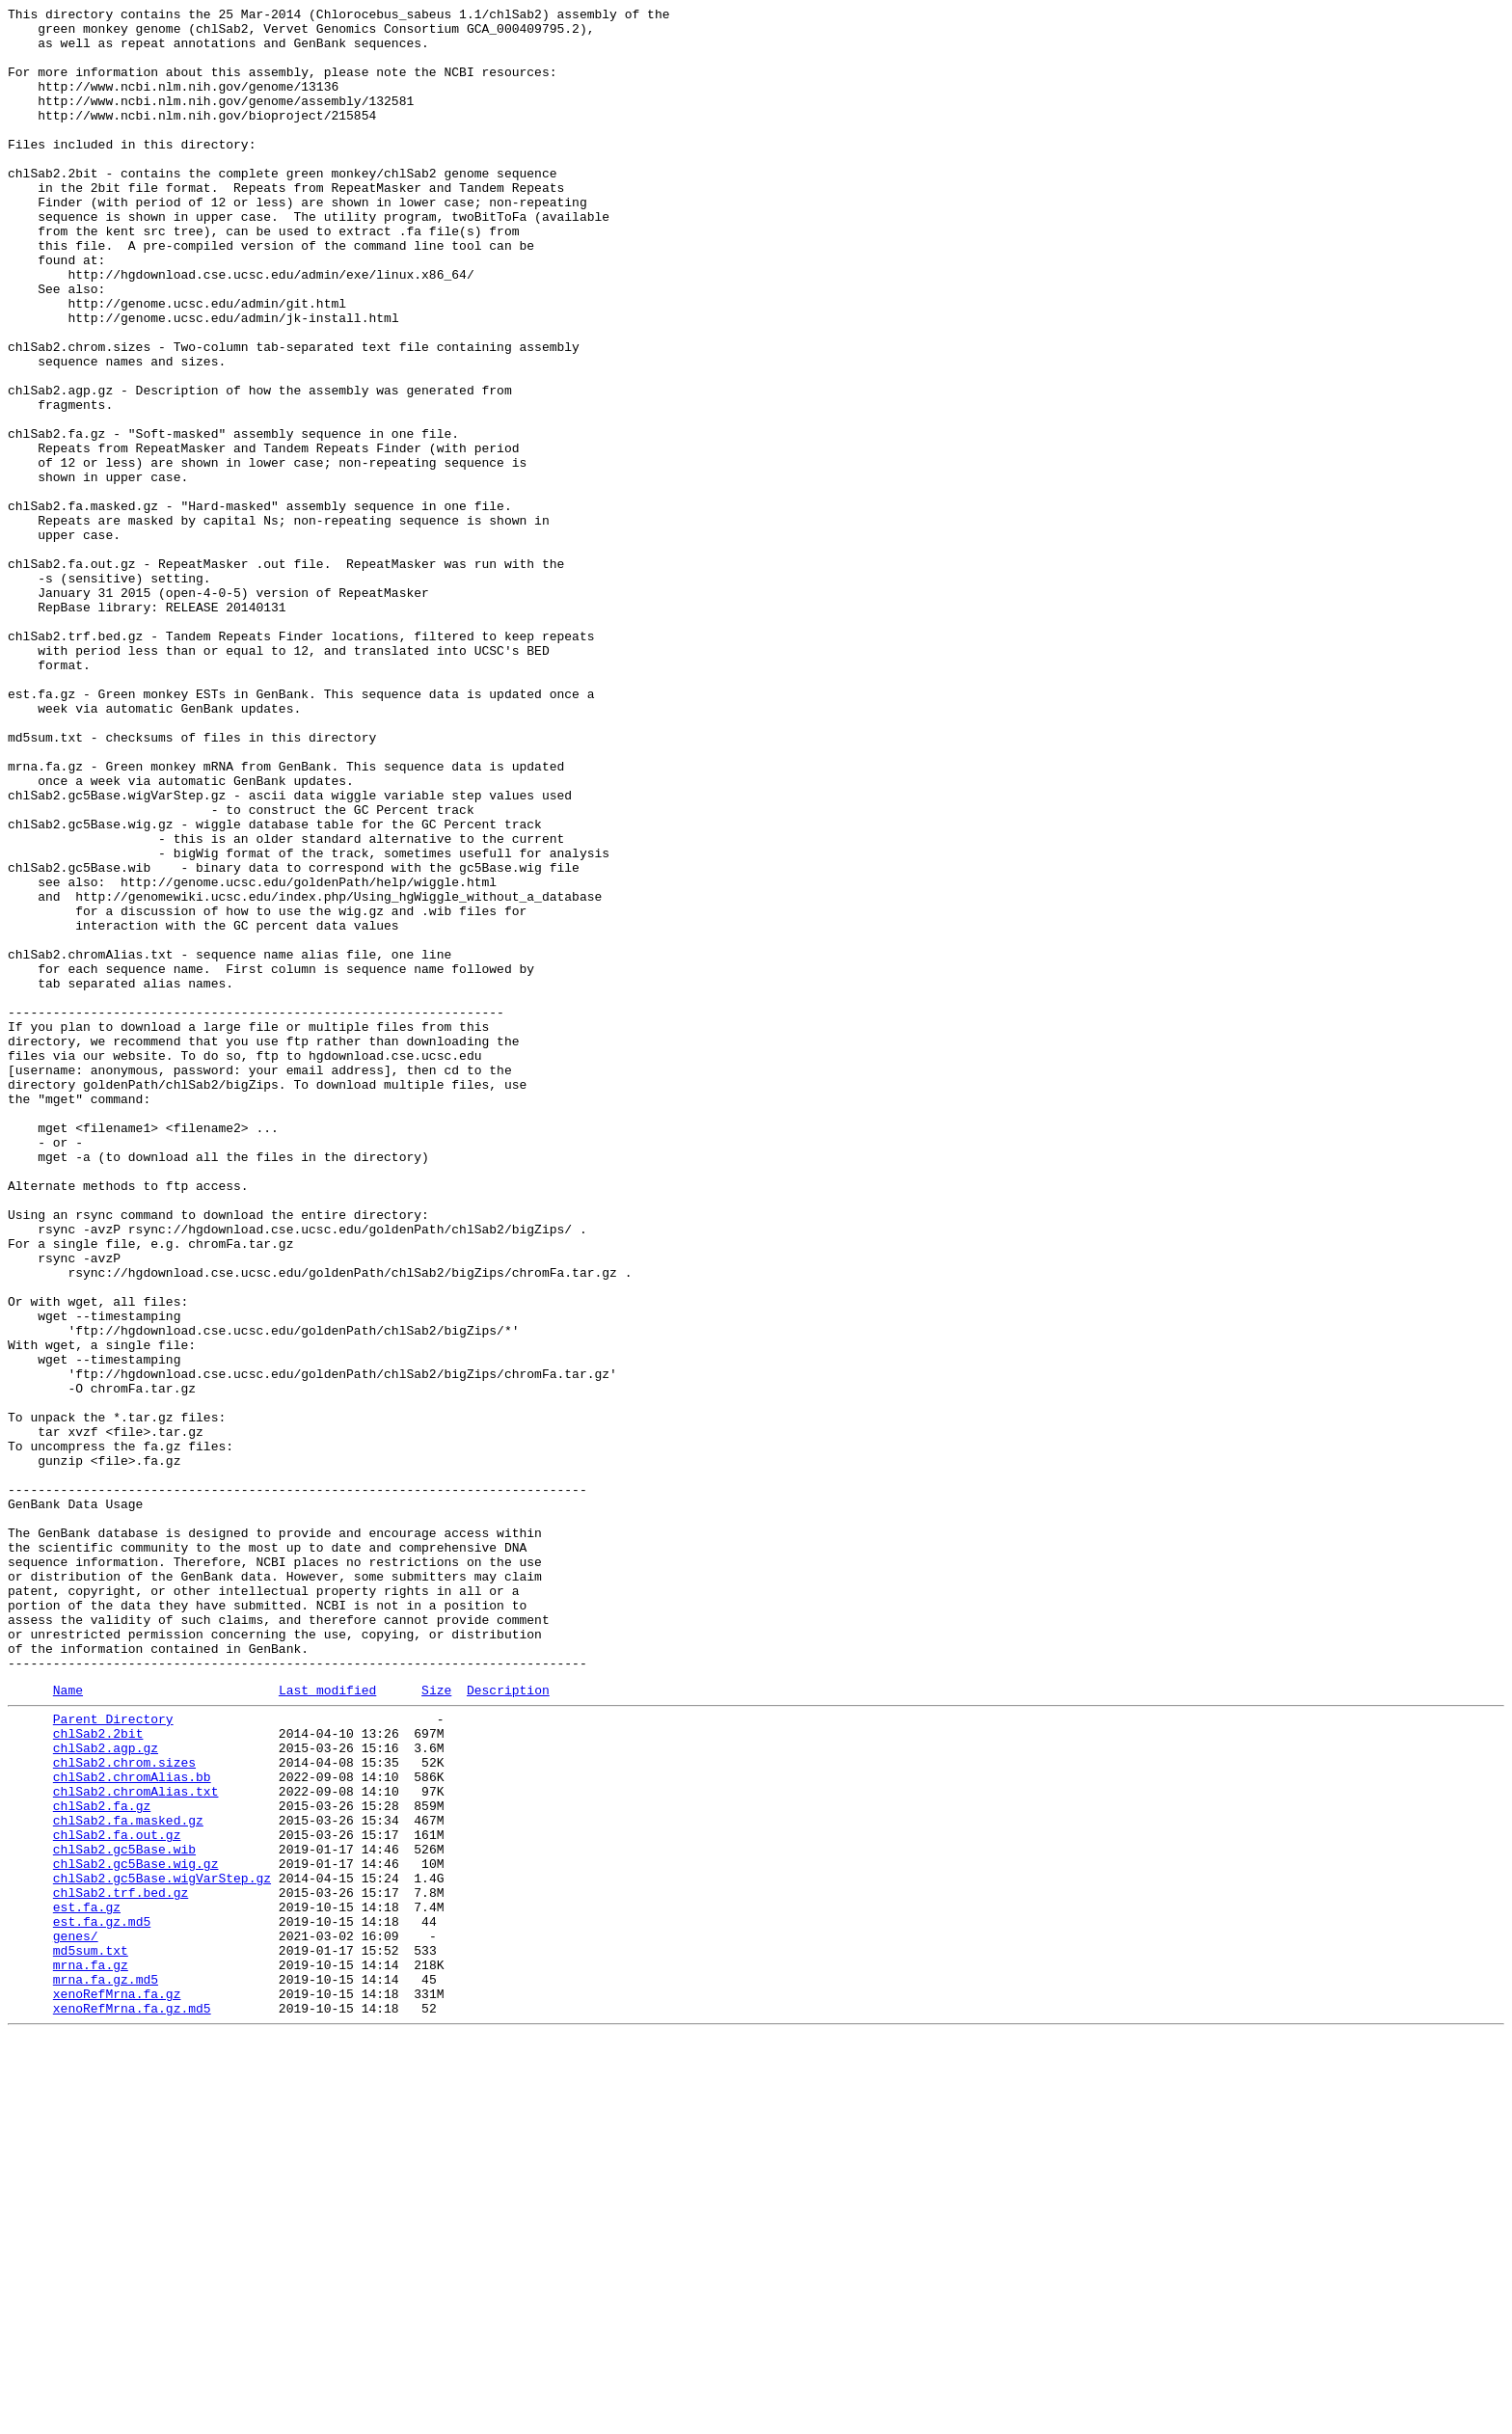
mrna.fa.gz (90, 2352)
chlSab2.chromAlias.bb (132, 2126)
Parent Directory (113, 2057)
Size (436, 2025)
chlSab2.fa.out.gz (117, 2195)
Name (68, 2025)
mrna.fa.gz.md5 (105, 2369)
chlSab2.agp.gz (105, 2091)
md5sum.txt (90, 2334)
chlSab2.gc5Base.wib (124, 2213)
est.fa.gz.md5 (101, 2300)
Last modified (327, 2025)
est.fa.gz (87, 2282)
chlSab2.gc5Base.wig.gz (136, 2230)
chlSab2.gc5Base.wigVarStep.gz (162, 2248)
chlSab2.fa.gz (101, 2161)
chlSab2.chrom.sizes (124, 2109)
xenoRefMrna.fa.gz (117, 2386)
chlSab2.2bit (98, 2074)
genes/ (75, 2317)
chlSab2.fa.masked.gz (128, 2178)
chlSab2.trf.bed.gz (120, 2265)
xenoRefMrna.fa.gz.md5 (132, 2404)
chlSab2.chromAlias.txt (136, 2143)
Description (508, 2025)
